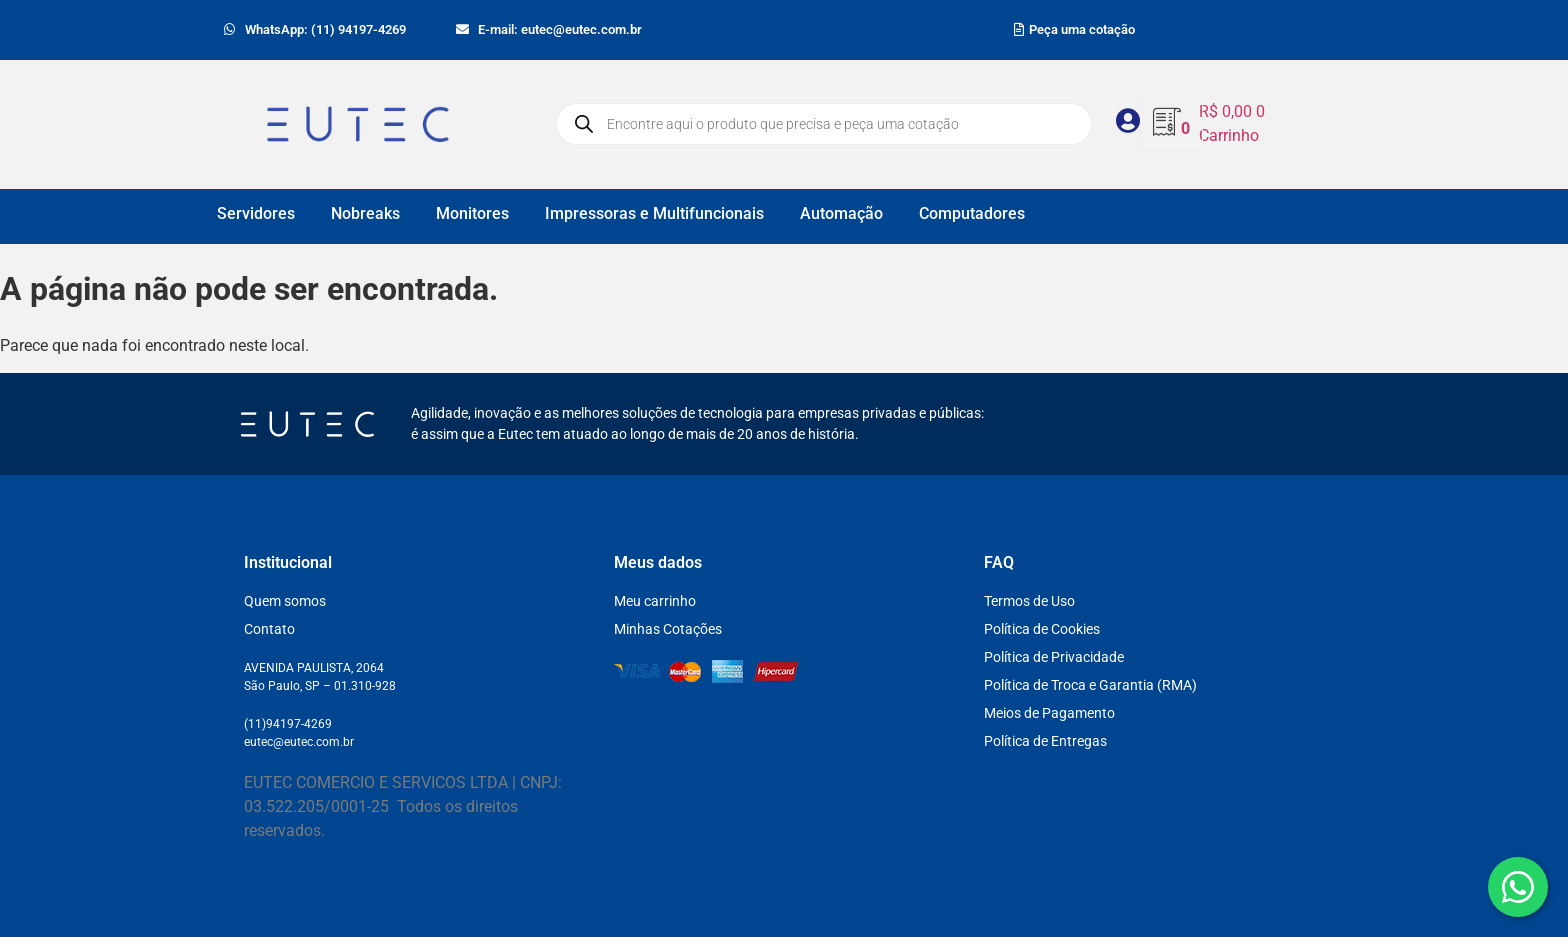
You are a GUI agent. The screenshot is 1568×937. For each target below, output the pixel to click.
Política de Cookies (1042, 629)
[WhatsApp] (1518, 887)
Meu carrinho (655, 601)
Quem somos (285, 601)
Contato (269, 629)
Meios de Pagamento (1049, 713)
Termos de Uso (1029, 601)
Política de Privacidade (1054, 657)
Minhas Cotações (668, 629)
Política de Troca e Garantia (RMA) (1090, 685)
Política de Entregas (1045, 741)
